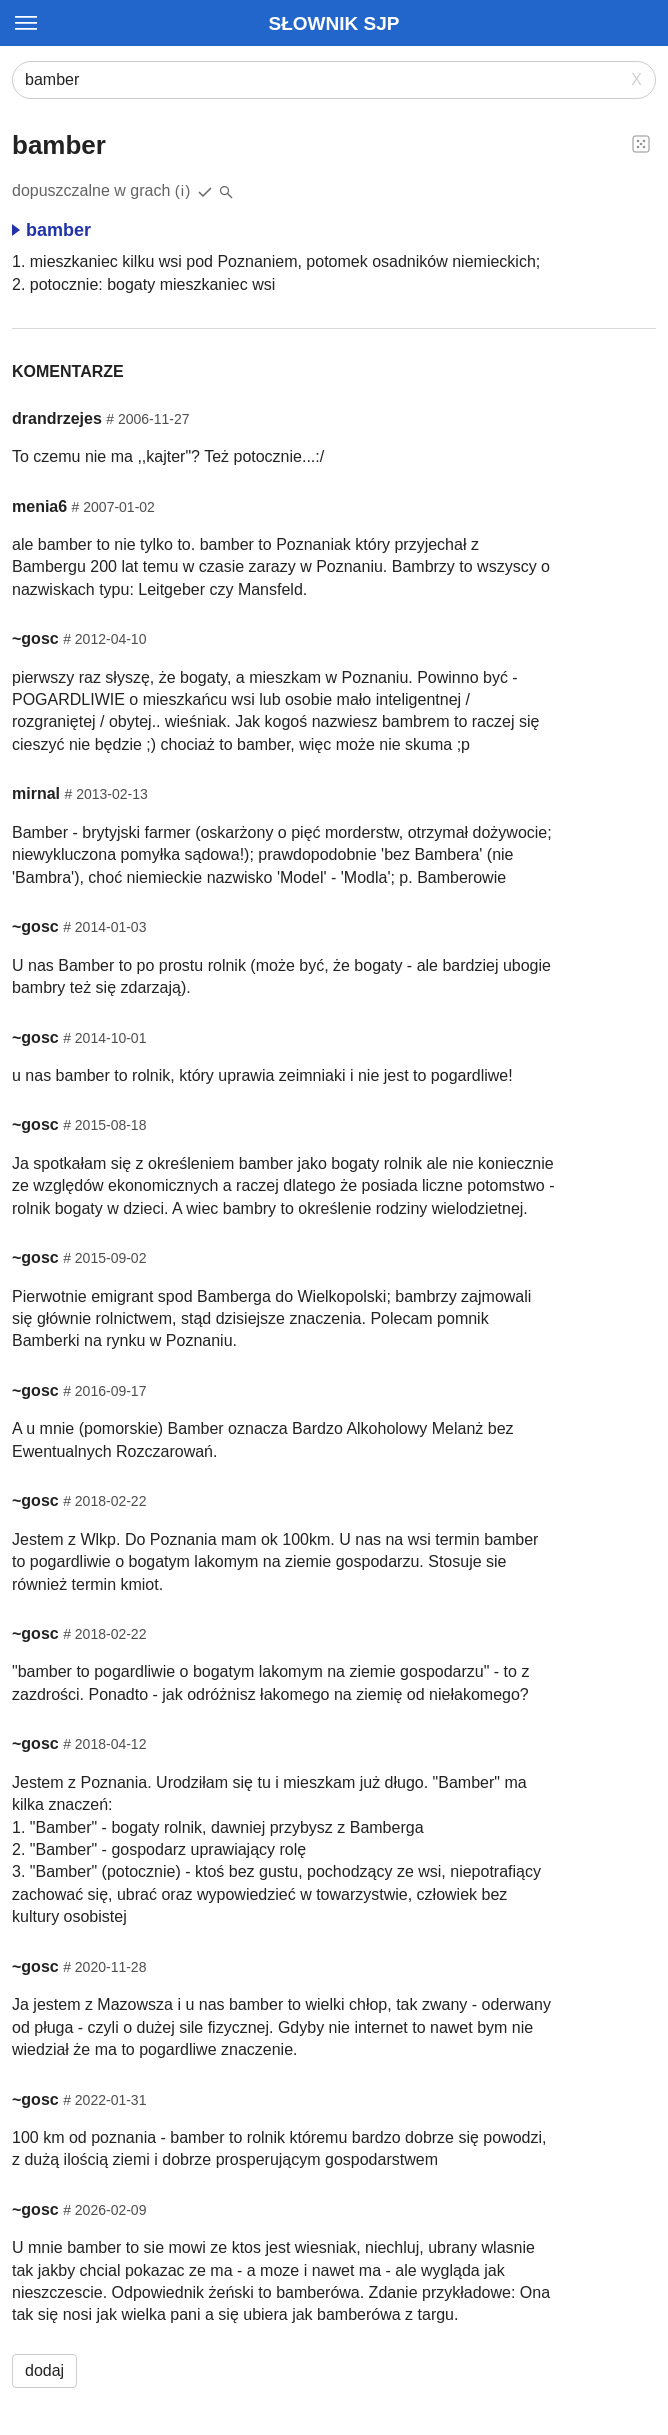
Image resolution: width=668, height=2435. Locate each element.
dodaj (44, 2370)
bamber (51, 230)
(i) (183, 190)
